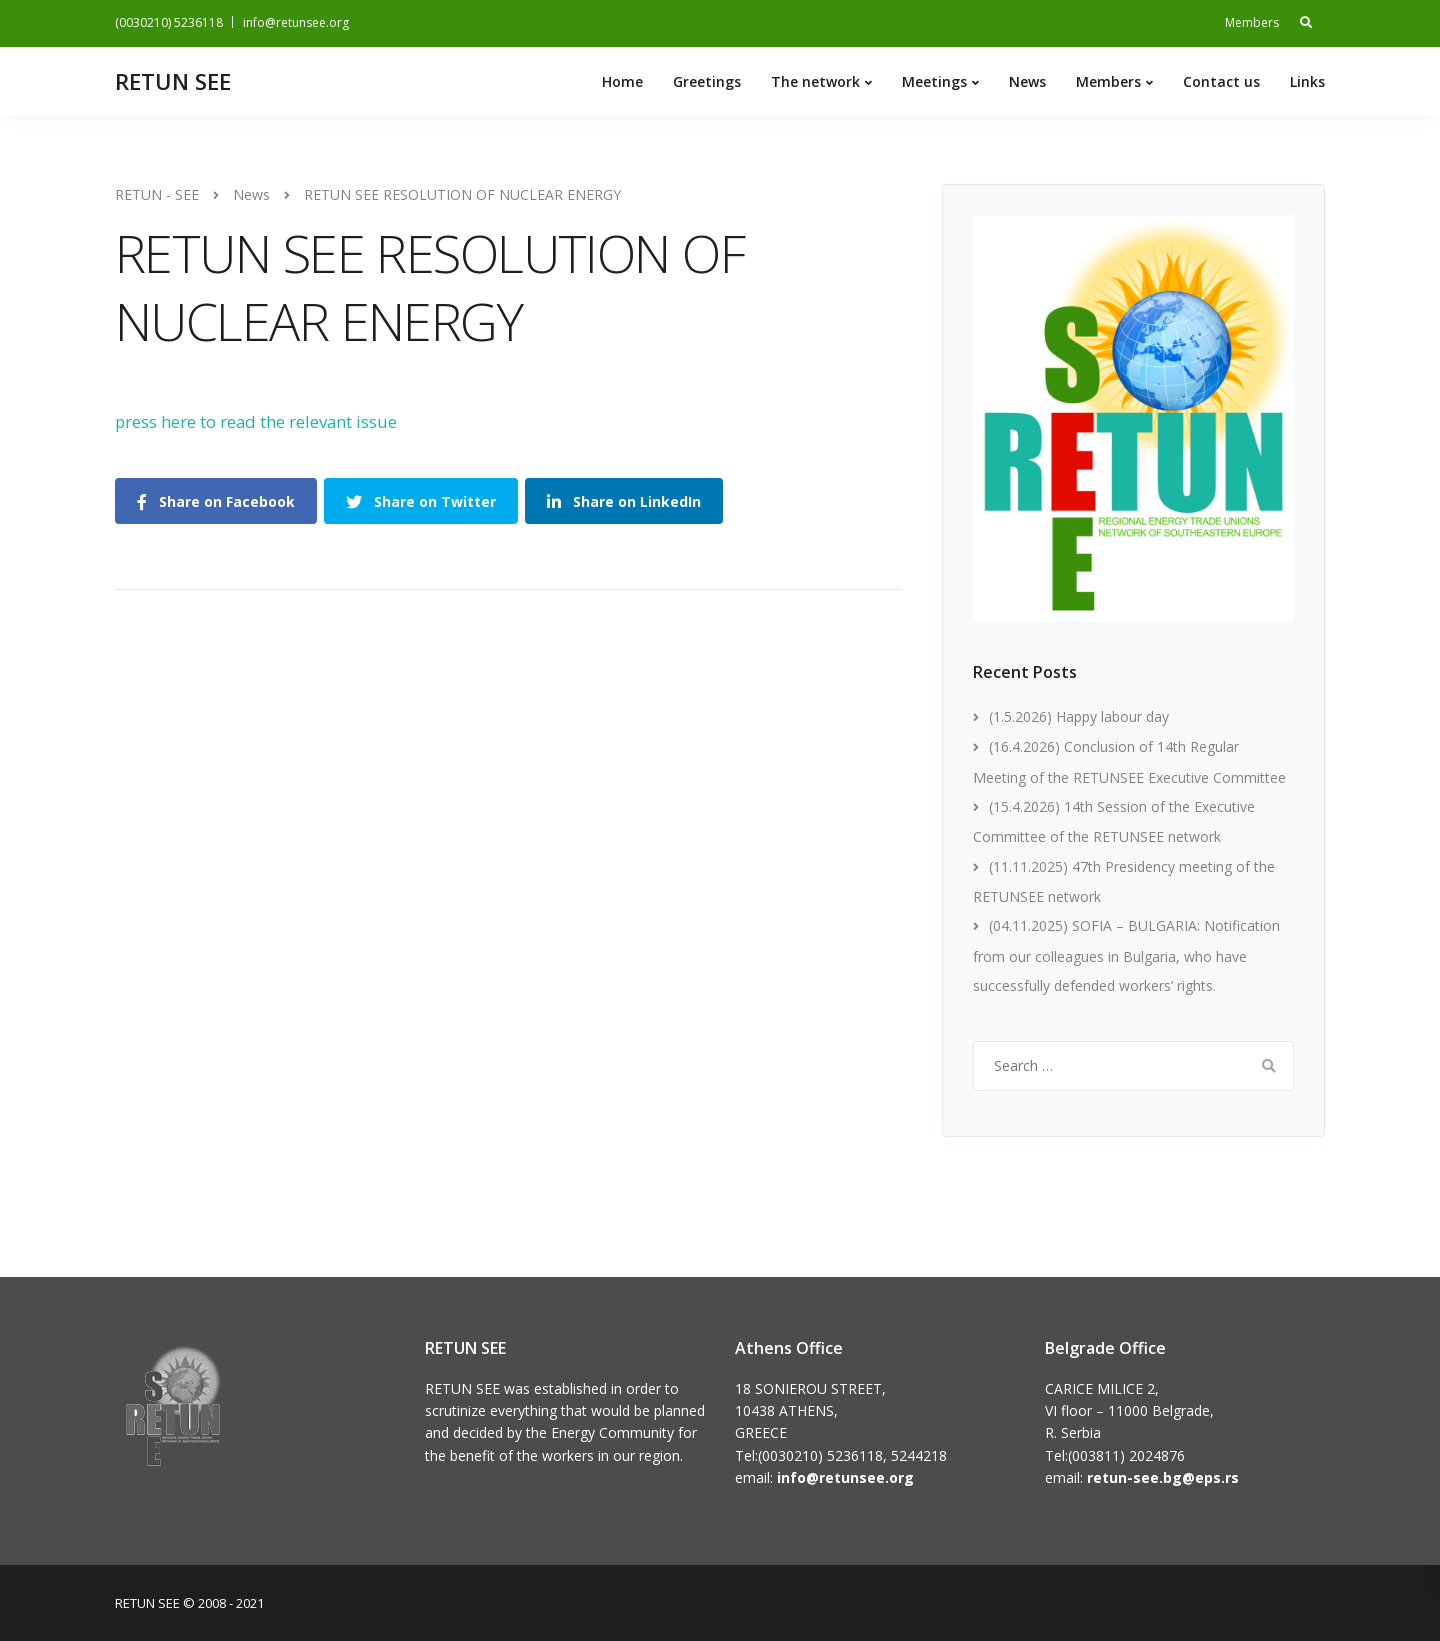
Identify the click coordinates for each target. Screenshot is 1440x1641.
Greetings (707, 81)
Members (1252, 22)
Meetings (934, 81)
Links (1307, 81)
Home (622, 81)
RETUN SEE (173, 81)
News (1027, 81)
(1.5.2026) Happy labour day (1079, 716)
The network (815, 81)
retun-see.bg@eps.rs (1163, 1477)
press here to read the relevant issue (256, 421)
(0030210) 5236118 (169, 22)
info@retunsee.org (296, 22)
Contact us (1221, 81)
